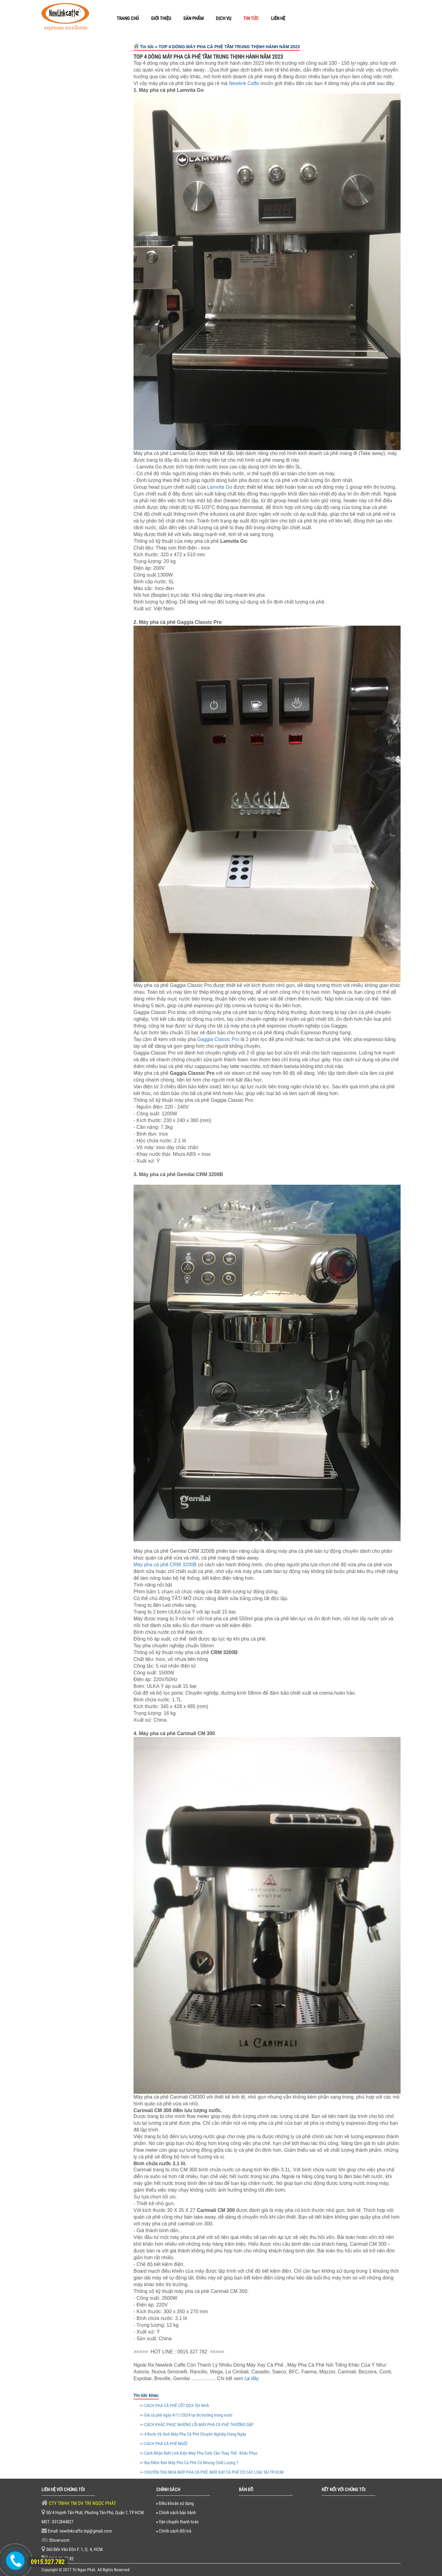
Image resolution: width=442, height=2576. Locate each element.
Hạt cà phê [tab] (60, 373)
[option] (83, 564)
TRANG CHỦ (128, 18)
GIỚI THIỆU (161, 18)
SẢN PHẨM (193, 18)
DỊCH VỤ (223, 18)
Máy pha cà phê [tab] (66, 359)
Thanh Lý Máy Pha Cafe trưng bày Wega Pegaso (95, 147)
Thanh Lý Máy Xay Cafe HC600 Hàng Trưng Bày (94, 176)
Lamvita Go (219, 487)
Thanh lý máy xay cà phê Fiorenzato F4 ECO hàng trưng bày (95, 262)
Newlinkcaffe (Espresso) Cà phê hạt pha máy (94, 97)
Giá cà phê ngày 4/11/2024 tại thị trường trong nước (95, 860)
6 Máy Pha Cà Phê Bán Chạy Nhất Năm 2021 (94, 1073)
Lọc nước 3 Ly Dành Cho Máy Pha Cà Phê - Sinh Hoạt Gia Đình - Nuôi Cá (95, 125)
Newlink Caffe (244, 83)
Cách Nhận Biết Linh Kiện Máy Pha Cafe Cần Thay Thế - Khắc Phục (94, 998)
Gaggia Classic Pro (218, 1039)
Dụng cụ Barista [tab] (67, 413)
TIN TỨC (251, 18)
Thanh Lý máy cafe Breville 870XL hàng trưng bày (91, 209)
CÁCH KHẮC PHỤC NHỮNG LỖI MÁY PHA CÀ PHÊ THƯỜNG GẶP (94, 884)
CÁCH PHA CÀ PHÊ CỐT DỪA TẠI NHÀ (96, 828)
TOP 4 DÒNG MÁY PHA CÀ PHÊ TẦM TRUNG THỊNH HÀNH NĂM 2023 (96, 943)
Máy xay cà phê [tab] (65, 386)
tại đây (251, 2378)
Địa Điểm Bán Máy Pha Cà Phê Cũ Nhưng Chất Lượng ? (94, 1026)
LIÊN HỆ (278, 18)
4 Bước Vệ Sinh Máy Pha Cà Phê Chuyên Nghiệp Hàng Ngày (95, 914)
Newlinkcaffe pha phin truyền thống (94, 70)
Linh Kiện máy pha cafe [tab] (74, 399)
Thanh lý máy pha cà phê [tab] (77, 343)
